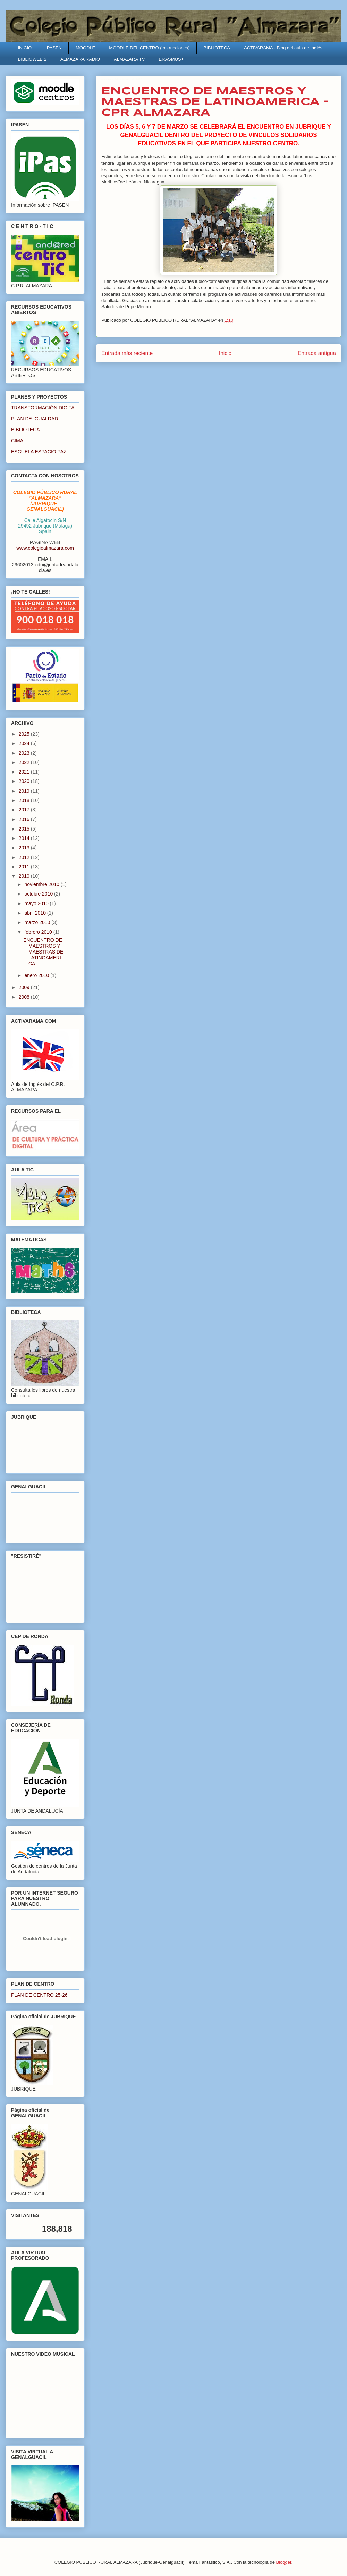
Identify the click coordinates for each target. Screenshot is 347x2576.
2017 (25, 809)
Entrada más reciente (127, 353)
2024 (25, 743)
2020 (25, 781)
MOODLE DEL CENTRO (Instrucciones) (149, 47)
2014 (25, 838)
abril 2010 (35, 913)
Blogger (283, 2562)
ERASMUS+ (171, 59)
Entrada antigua (317, 353)
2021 (25, 772)
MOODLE (85, 47)
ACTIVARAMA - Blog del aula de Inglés (283, 47)
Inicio (225, 353)
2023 (25, 753)
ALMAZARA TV (129, 59)
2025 (25, 734)
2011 (25, 866)
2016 (25, 819)
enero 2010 (37, 975)
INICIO (25, 47)
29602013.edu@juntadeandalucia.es (45, 567)
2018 (25, 800)
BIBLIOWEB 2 (32, 59)
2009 (25, 987)
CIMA (17, 440)
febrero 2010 (38, 932)
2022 (25, 762)
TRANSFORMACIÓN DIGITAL (44, 407)
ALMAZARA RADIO (80, 59)
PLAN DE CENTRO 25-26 (39, 1995)
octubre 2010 (39, 894)
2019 (25, 791)
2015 (25, 829)
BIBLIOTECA (216, 47)
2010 (25, 876)
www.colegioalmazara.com (45, 548)
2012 (25, 857)
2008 (25, 997)
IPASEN (53, 47)
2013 (25, 847)
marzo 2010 (37, 922)
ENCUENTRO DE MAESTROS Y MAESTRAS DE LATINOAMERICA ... (43, 951)
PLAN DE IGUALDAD (34, 419)
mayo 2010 (37, 903)
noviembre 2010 (42, 884)
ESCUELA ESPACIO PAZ (39, 452)
